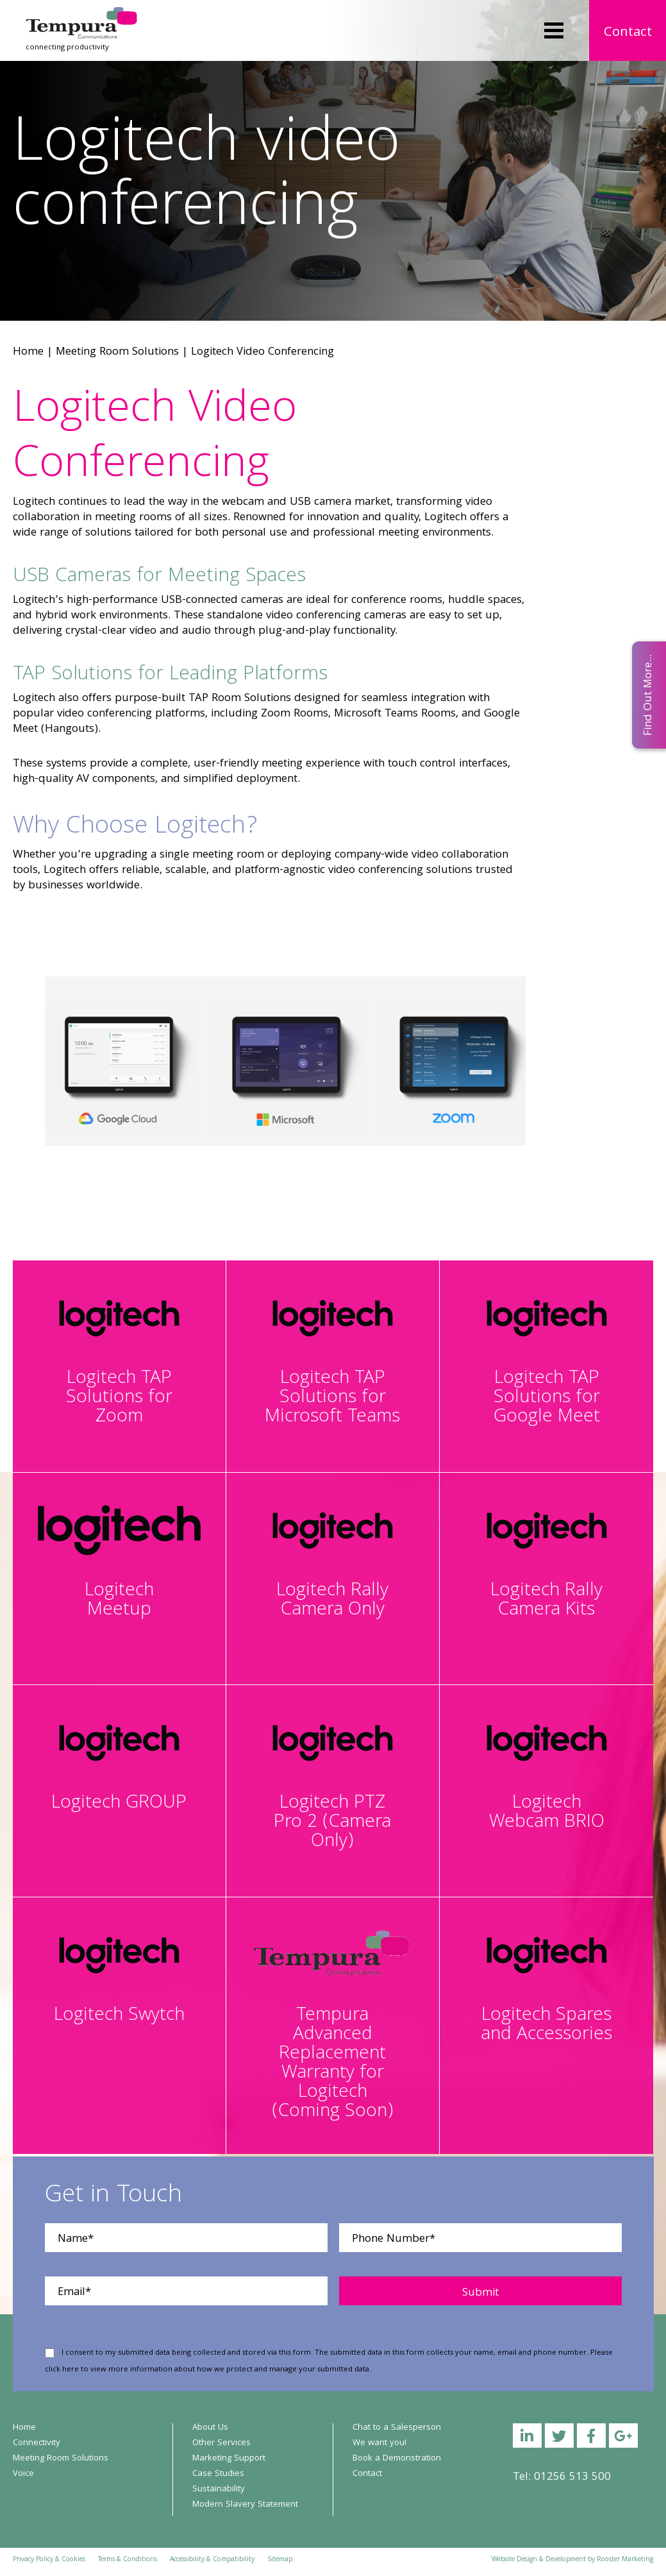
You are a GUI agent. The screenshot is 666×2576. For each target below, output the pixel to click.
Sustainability (218, 2489)
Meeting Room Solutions (117, 352)
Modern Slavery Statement (245, 2505)
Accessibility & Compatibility (212, 2560)
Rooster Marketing (625, 2560)
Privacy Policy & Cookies (49, 2560)
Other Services (221, 2443)
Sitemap (279, 2560)
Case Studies (218, 2474)
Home (28, 352)
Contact (628, 33)
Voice (23, 2474)
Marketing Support (228, 2459)
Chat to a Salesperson (397, 2428)
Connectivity (36, 2443)
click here (62, 2370)
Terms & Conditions (127, 2560)
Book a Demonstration (397, 2459)
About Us (210, 2428)
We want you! (379, 2443)
